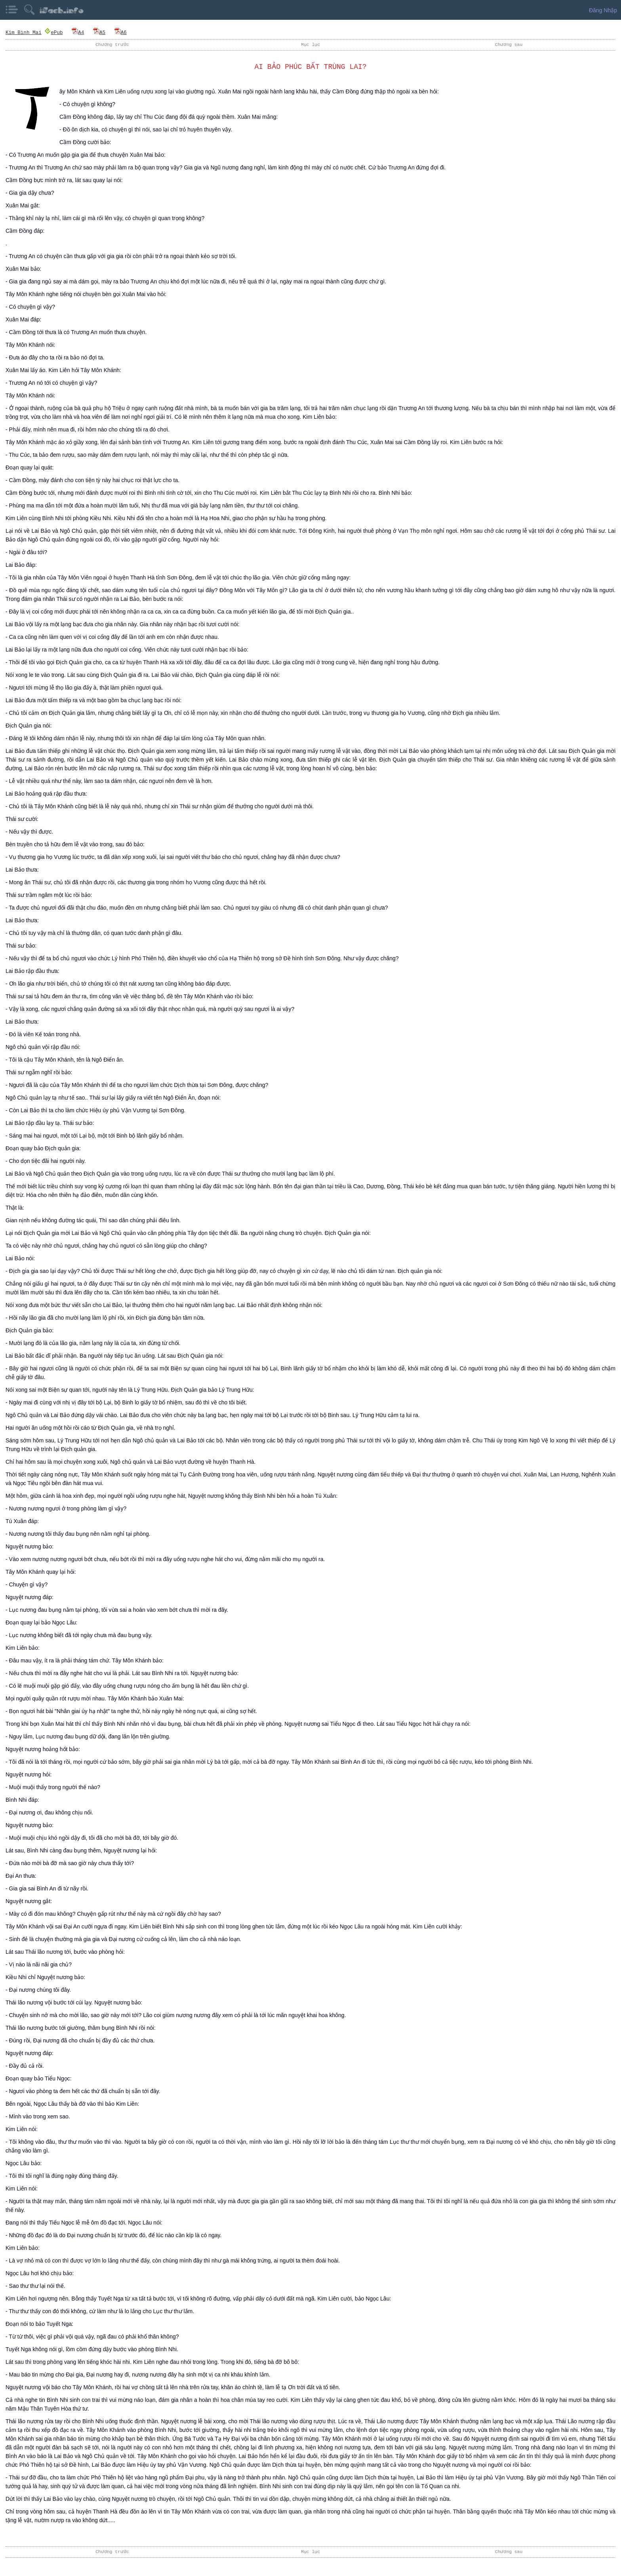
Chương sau (508, 44)
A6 (120, 32)
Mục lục (310, 44)
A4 (78, 32)
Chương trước (112, 44)
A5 (99, 32)
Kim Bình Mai (24, 32)
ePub (53, 32)
